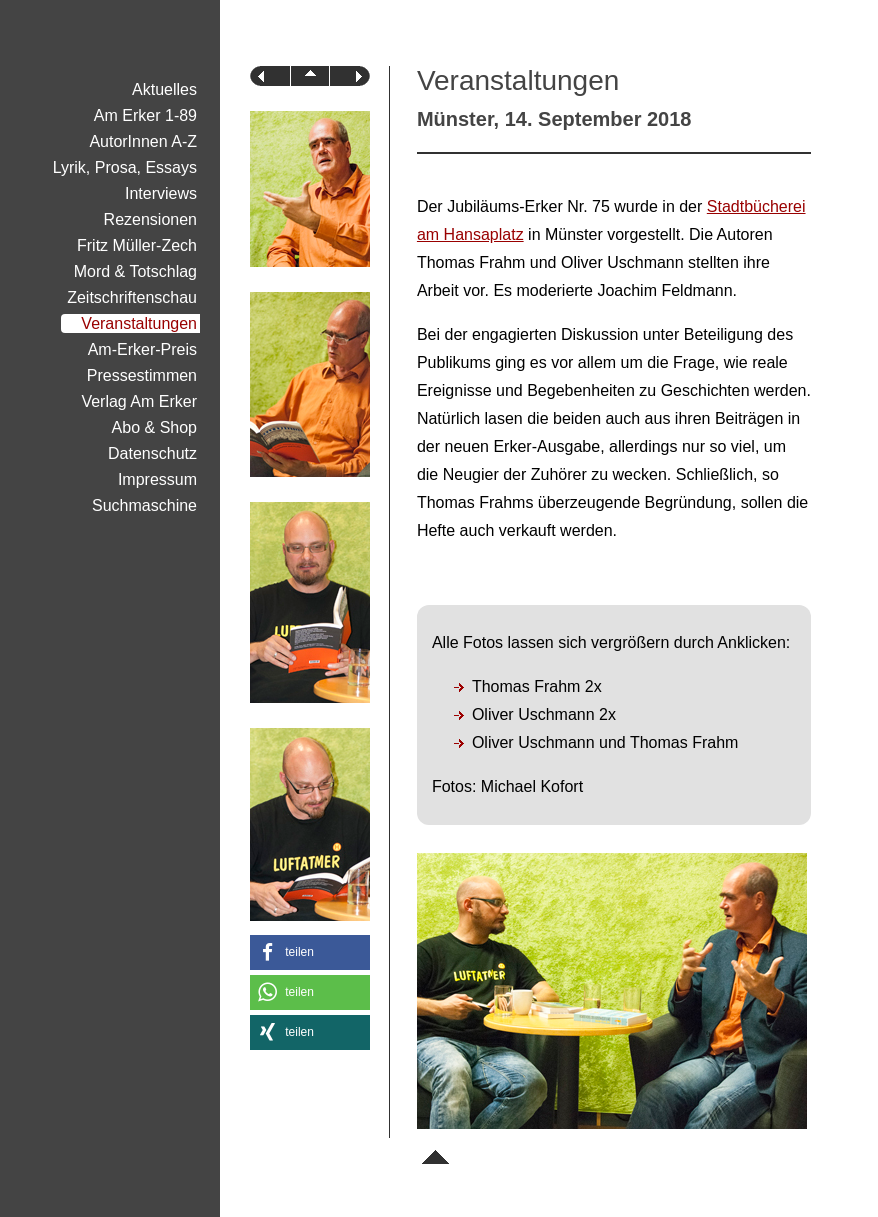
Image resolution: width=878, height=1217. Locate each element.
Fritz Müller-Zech (137, 245)
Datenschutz (152, 453)
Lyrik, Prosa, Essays (125, 167)
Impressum (157, 479)
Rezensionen (150, 219)
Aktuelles (164, 89)
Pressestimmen (142, 375)
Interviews (161, 193)
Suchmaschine (144, 505)
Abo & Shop (154, 427)
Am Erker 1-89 (145, 115)
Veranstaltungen (139, 323)
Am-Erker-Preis (142, 349)
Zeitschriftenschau (132, 297)
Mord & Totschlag (135, 271)
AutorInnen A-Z (143, 141)
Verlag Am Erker (139, 401)
